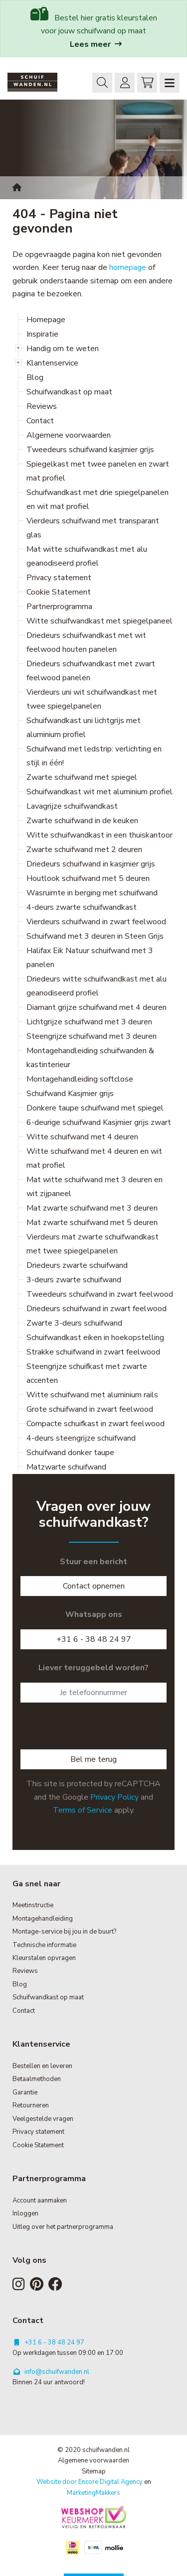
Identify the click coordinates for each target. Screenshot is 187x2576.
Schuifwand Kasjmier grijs (70, 1093)
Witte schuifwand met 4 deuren (82, 1136)
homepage (127, 267)
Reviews (41, 406)
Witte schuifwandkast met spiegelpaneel (99, 620)
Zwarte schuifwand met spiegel (81, 777)
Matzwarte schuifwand (66, 1467)
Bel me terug (93, 1759)
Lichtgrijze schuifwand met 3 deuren (89, 1021)
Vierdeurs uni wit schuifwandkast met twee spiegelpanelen (91, 699)
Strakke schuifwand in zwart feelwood (93, 1352)
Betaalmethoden (36, 2079)
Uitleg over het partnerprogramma (62, 2226)
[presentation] (96, 1730)
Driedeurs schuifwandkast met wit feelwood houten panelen (86, 642)
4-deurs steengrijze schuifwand (81, 1438)
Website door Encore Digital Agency (89, 2481)
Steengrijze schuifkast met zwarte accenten (86, 1373)
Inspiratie (42, 334)
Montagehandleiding (42, 1918)
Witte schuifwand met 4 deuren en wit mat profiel (94, 1158)
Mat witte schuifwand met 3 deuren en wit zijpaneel (94, 1186)
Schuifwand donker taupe (70, 1452)
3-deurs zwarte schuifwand (73, 1279)
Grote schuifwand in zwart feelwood (89, 1409)
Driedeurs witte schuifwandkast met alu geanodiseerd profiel (96, 986)
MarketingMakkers (93, 2492)
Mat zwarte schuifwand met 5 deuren (92, 1222)
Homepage (45, 319)
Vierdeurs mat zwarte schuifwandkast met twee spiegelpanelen (92, 1243)
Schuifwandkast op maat (69, 391)
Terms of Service (82, 1810)
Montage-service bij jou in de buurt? (64, 1931)
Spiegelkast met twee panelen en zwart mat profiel (97, 471)
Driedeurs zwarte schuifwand (77, 1265)
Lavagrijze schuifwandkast (72, 806)
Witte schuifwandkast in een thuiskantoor (99, 835)
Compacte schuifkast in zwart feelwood (95, 1423)
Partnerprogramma (59, 606)
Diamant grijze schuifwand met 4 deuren (96, 1007)
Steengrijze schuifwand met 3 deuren (91, 1036)
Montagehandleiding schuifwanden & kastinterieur (90, 1057)
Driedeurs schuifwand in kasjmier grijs (90, 864)
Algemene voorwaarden (68, 435)
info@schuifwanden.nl (50, 2371)
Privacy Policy (114, 1797)
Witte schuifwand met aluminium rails (92, 1394)
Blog (34, 377)
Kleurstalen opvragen (44, 1958)
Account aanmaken (39, 2200)
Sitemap (94, 2471)
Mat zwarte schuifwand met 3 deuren (92, 1208)
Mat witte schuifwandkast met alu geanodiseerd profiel (86, 556)
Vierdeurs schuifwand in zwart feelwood (96, 921)
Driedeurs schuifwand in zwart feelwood (96, 1308)
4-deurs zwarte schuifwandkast (81, 907)
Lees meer (96, 44)
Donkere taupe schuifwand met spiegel (95, 1108)
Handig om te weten (62, 348)
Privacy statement (58, 577)
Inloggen (122, 81)
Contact (40, 420)
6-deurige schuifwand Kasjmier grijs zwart (98, 1122)
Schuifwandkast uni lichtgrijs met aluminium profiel (83, 727)
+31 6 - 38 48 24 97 (93, 1639)
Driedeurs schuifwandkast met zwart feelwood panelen (90, 670)
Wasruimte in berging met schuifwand (92, 892)
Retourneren (30, 2105)
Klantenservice (52, 363)
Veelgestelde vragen (42, 2118)
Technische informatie (44, 1945)
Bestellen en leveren (42, 2066)
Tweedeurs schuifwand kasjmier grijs (90, 449)
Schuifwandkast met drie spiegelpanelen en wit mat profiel (97, 499)
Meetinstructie (32, 1905)
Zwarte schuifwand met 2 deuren (84, 849)
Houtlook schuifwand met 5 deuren (88, 878)
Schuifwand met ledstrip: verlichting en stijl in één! (94, 755)
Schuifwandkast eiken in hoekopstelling (95, 1337)
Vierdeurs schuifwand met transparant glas (92, 527)
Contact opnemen (94, 1586)
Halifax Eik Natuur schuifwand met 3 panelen (89, 957)
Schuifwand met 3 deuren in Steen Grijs (95, 936)
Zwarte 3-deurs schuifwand (74, 1323)
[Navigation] (170, 83)
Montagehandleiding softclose (79, 1079)
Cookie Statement (58, 592)
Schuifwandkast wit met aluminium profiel (99, 791)
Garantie (24, 2092)
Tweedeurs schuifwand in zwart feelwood (99, 1294)
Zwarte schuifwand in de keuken (82, 820)
